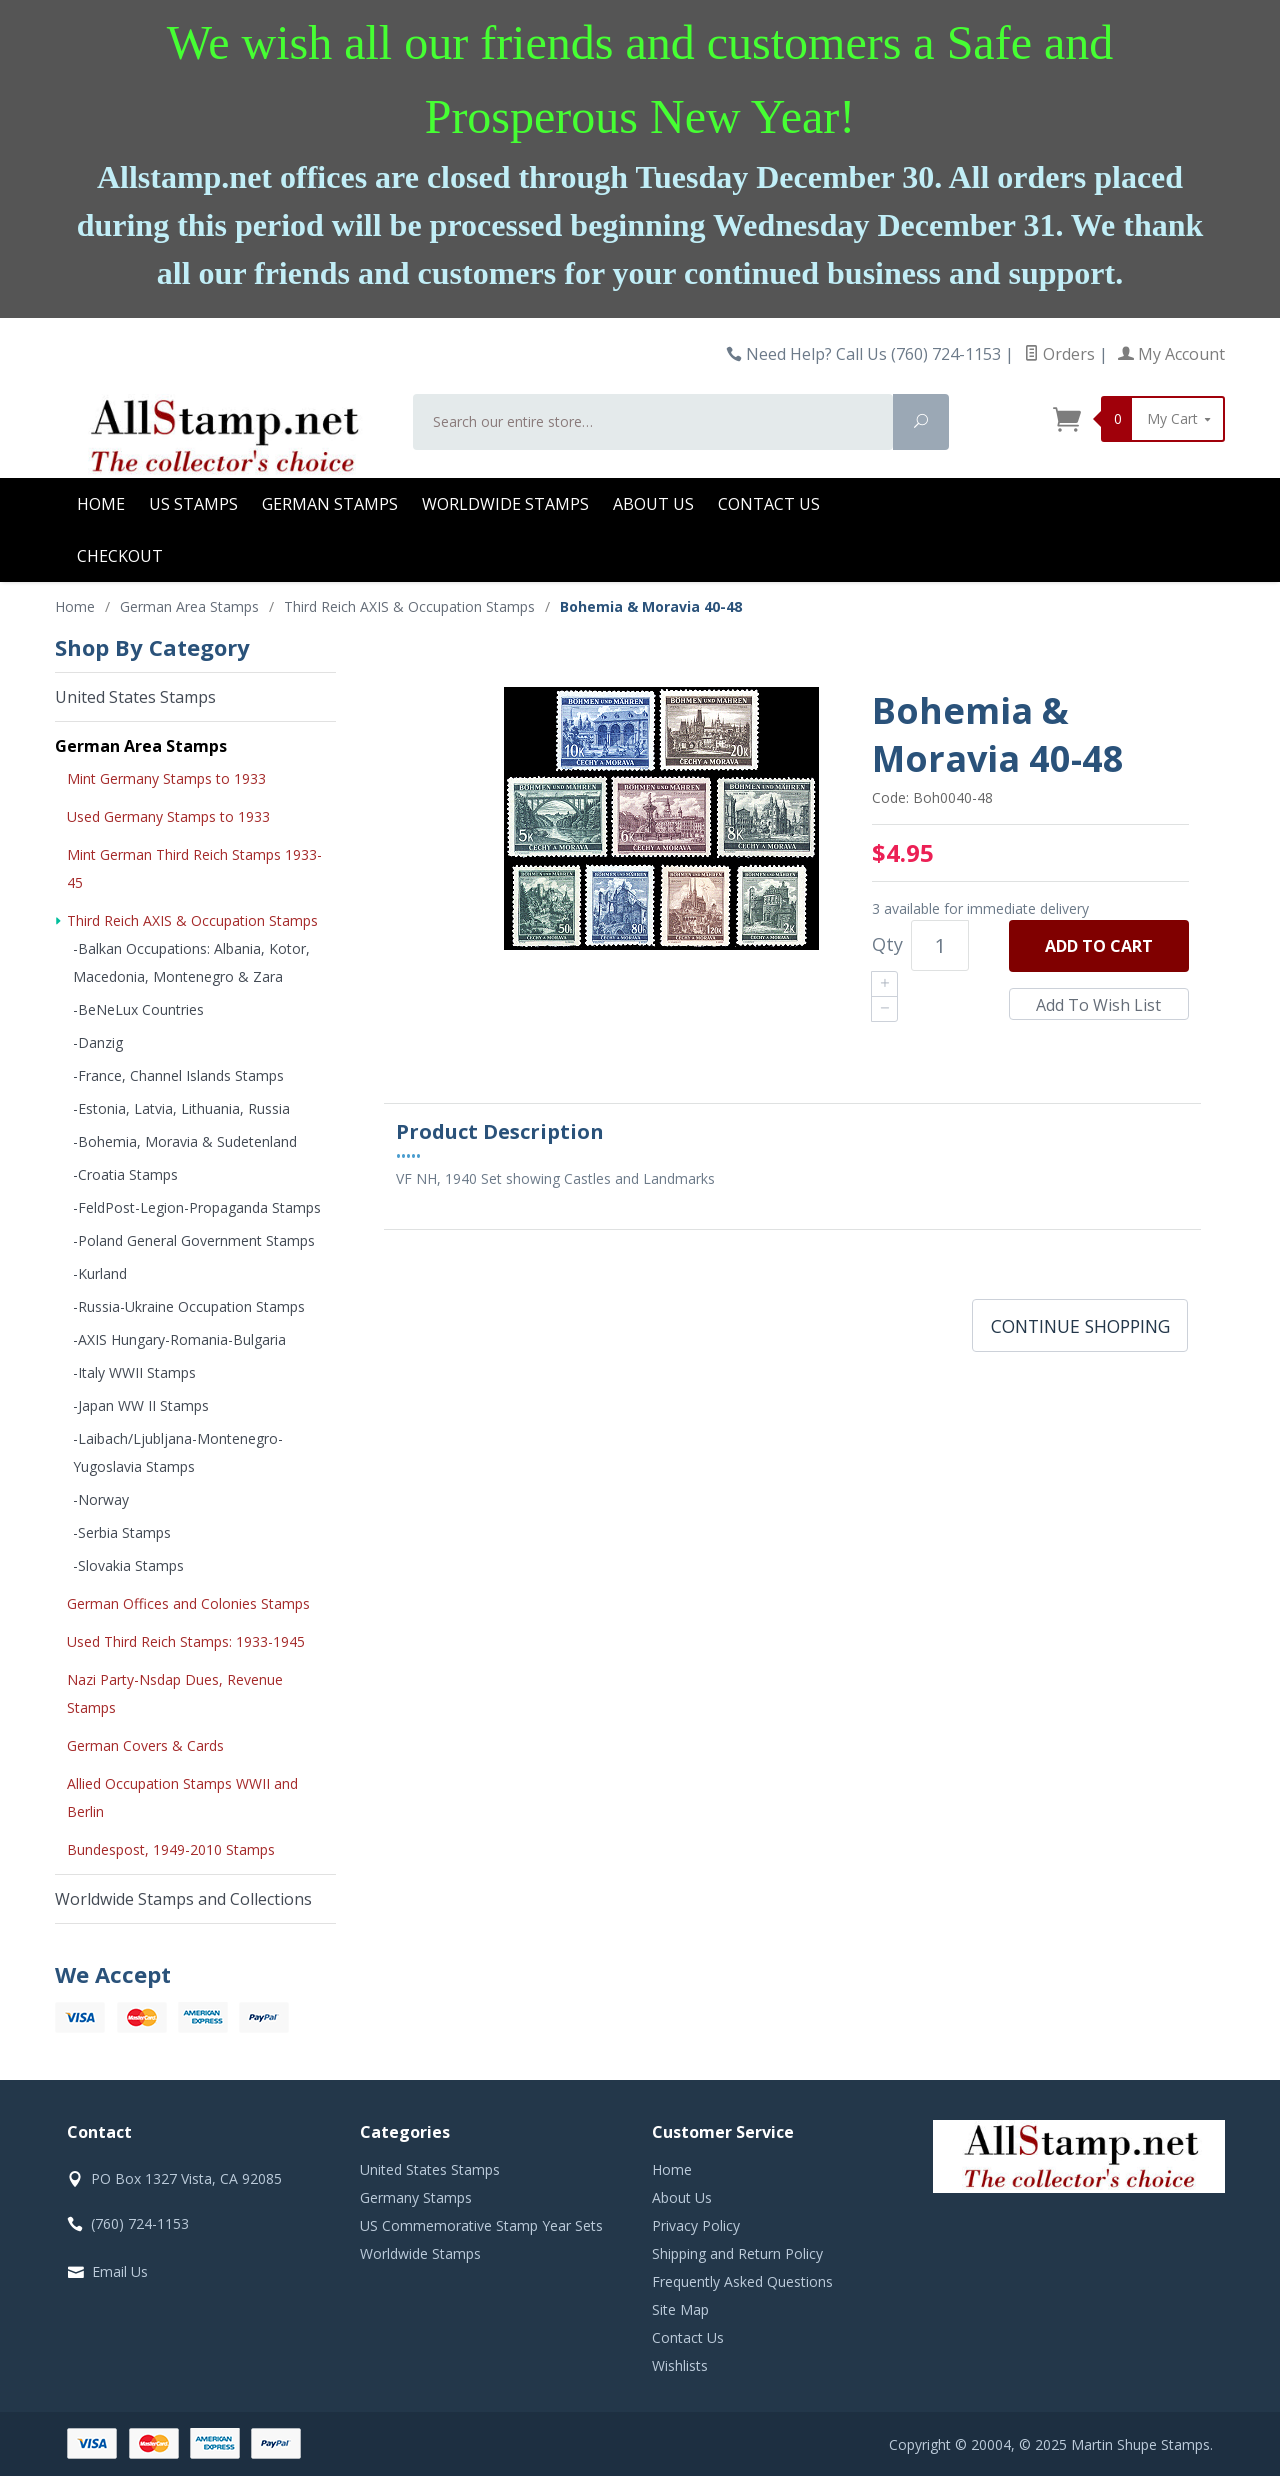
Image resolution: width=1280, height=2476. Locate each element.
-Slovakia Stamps (128, 1565)
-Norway (101, 1499)
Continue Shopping (1080, 1326)
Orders (1059, 354)
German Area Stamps (141, 746)
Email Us (120, 2271)
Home (101, 504)
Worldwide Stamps (505, 504)
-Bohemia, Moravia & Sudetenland (185, 1141)
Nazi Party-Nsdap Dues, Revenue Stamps (175, 1693)
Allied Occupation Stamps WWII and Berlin (182, 1797)
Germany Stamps (416, 2197)
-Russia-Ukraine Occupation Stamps (189, 1306)
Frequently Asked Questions (742, 2281)
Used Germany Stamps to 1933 (168, 816)
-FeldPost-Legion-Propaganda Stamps (197, 1207)
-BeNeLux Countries (138, 1009)
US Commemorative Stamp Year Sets (481, 2225)
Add (1099, 946)
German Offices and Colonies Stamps (188, 1603)
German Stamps (330, 504)
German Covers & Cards (145, 1745)
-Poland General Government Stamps (194, 1240)
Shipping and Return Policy (737, 2253)
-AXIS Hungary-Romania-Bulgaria (179, 1339)
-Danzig (98, 1042)
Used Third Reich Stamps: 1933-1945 (186, 1641)
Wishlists (680, 2365)
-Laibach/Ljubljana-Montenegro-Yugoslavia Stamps (178, 1452)
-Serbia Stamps (122, 1532)
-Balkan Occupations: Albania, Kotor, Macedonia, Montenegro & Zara (191, 962)
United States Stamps (135, 697)
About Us (653, 504)
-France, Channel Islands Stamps (178, 1075)
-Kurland (100, 1273)
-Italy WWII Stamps (134, 1372)
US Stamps (193, 504)
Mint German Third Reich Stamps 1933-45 (194, 868)
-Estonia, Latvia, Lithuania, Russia (181, 1108)
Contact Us (769, 504)
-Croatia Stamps (125, 1174)
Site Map (680, 2309)
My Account (1171, 354)
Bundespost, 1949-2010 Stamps (171, 1849)
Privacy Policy (696, 2225)
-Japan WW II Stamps (141, 1405)
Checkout (120, 556)
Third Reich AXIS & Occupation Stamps (192, 920)
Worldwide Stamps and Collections (183, 1899)
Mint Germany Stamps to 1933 (166, 778)
